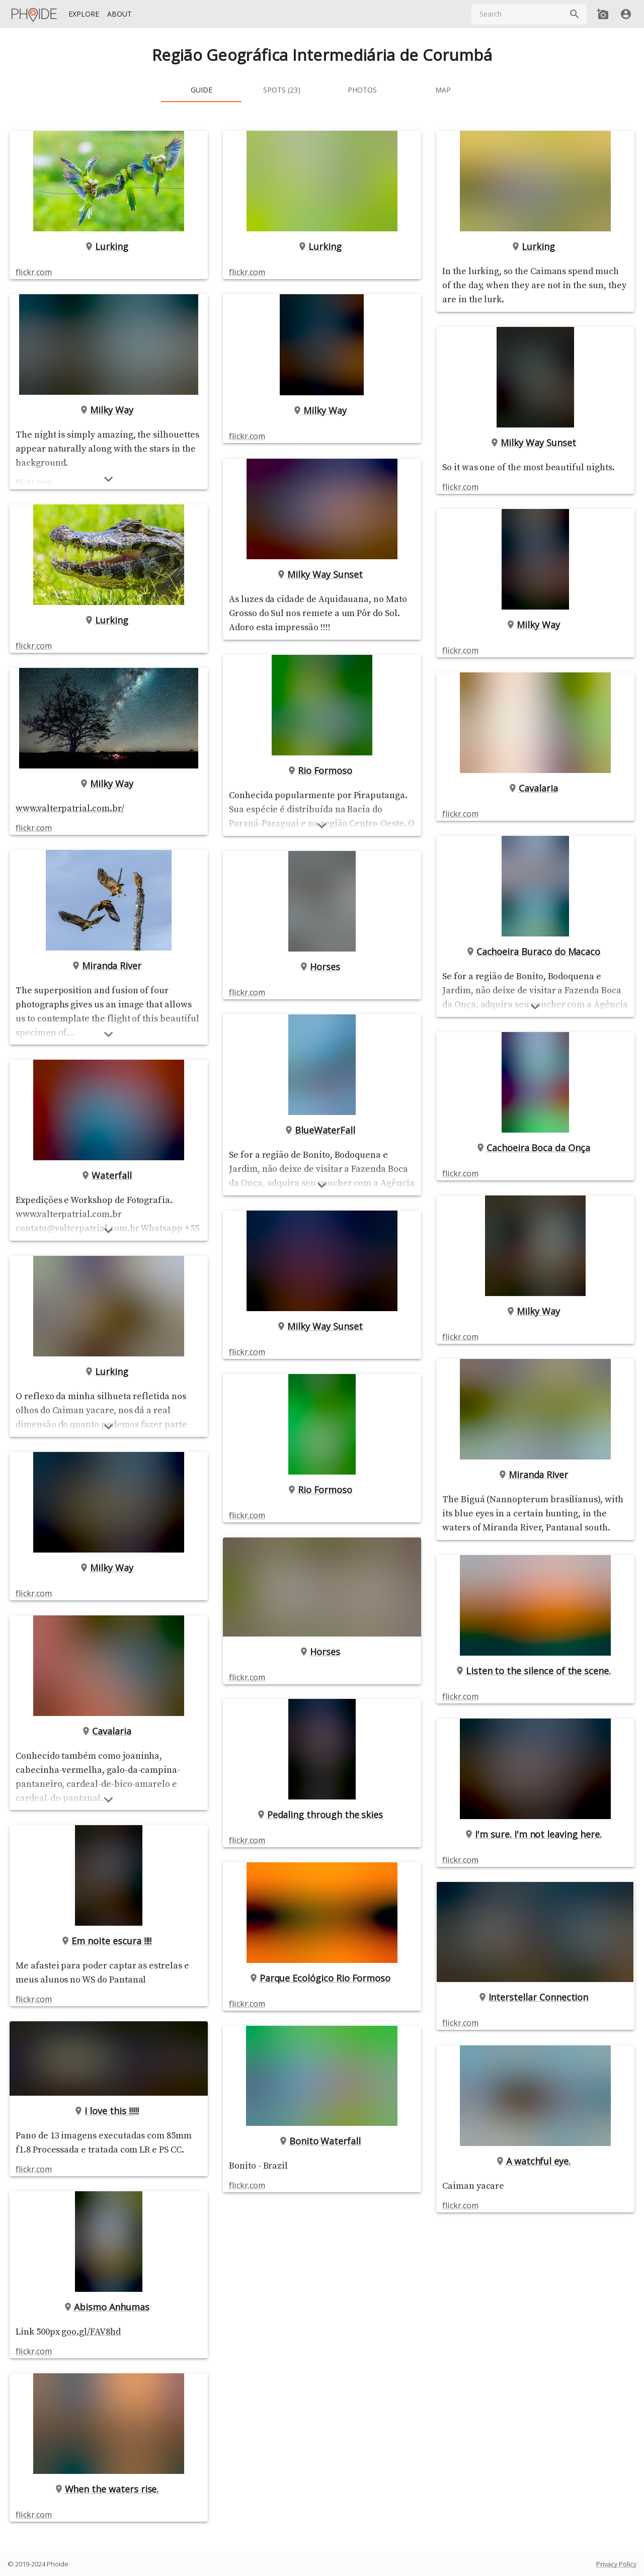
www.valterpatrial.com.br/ (70, 808)
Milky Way (108, 410)
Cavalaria (108, 1731)
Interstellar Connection (535, 2039)
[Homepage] (34, 14)
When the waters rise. (109, 2489)
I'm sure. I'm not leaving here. (535, 1876)
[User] (626, 14)
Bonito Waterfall (322, 2169)
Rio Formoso (322, 785)
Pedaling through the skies (322, 1842)
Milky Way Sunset (321, 574)
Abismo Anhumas (108, 2307)
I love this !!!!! (109, 2111)
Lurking (108, 246)
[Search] (575, 14)
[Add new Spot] (603, 14)
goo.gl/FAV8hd (91, 2332)
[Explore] (83, 14)
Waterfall (109, 1175)
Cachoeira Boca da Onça (535, 1175)
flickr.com (33, 272)
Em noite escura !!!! (109, 1941)
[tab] (201, 90)
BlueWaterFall (322, 1144)
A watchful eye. (535, 2203)
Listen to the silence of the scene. (535, 1712)
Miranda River (108, 966)
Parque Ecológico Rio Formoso (322, 2006)
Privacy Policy (616, 2563)
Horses (322, 981)
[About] (119, 14)
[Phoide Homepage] (34, 14)
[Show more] (109, 1034)
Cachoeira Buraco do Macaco (535, 966)
